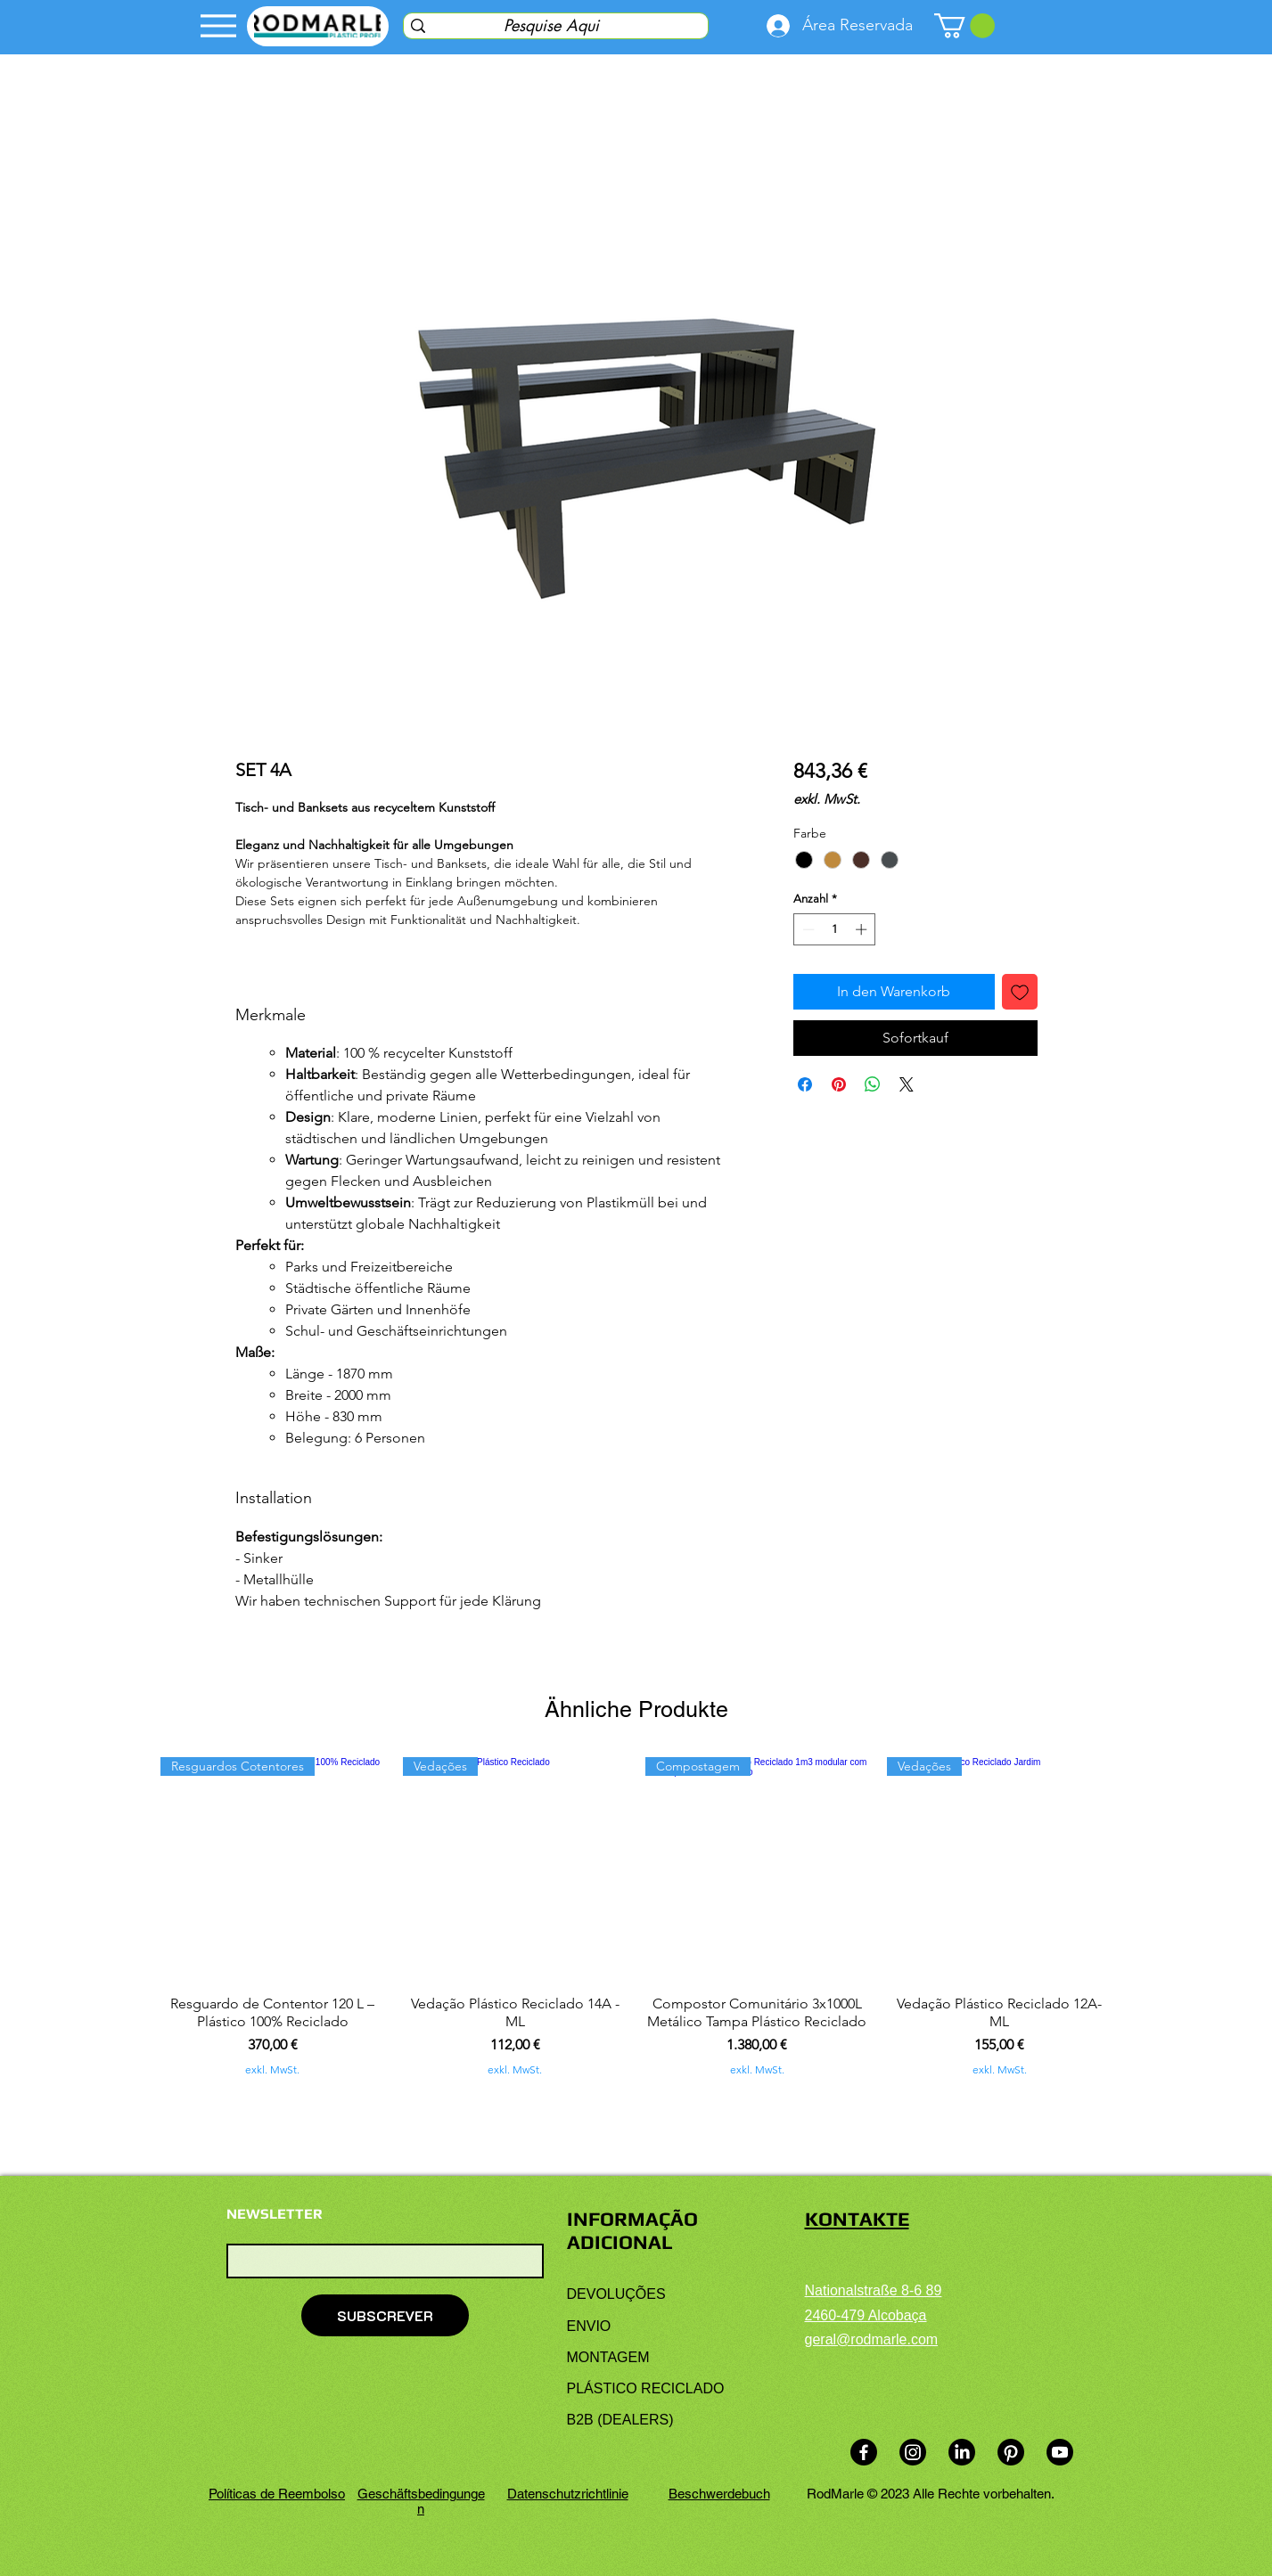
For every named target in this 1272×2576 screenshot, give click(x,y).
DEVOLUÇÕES (616, 2294)
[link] (964, 25)
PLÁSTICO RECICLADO (646, 2388)
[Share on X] (906, 1084)
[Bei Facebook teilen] (805, 1084)
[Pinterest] (1010, 2452)
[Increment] (863, 929)
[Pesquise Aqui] (551, 25)
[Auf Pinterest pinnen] (838, 1084)
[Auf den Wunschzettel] (1020, 992)
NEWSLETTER (274, 2214)
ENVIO (589, 2326)
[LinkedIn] (961, 2452)
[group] (636, 1917)
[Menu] (219, 25)
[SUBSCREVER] (385, 2315)
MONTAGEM (608, 2357)
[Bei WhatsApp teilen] (872, 1084)
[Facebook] (863, 2452)
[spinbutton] (834, 929)
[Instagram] (912, 2452)
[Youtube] (1059, 2452)
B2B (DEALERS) (620, 2419)
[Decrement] (806, 929)
